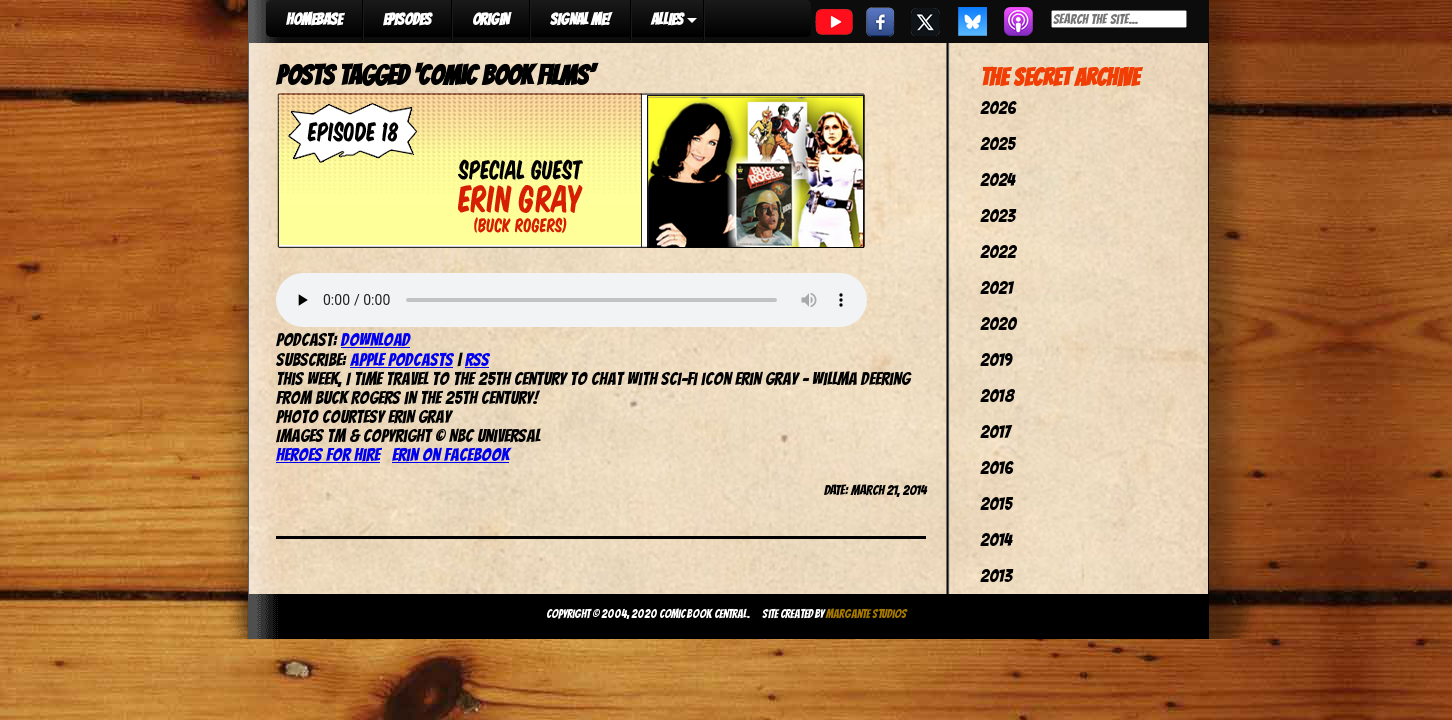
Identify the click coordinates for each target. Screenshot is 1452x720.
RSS (477, 359)
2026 (998, 107)
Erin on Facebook (450, 454)
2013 (996, 575)
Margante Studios (866, 613)
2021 (996, 287)
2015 (996, 503)
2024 (997, 179)
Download (375, 339)
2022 (998, 251)
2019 (996, 359)
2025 (997, 143)
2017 (995, 431)
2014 (996, 539)
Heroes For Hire (328, 454)
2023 (997, 215)
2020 (998, 323)
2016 (996, 467)
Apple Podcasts (401, 359)
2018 (997, 395)
